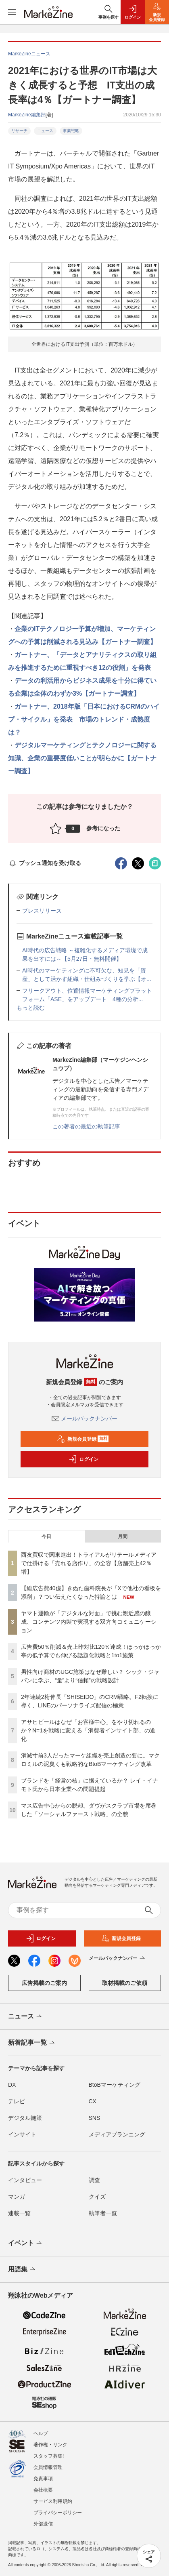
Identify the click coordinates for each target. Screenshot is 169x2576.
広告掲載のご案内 (44, 1983)
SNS (94, 2118)
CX (92, 2101)
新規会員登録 (83, 1439)
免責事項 (43, 2478)
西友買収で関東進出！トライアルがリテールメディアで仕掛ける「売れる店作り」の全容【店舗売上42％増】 (88, 1563)
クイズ (97, 2196)
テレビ (16, 2101)
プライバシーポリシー (57, 2512)
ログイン (83, 1459)
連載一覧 (19, 2213)
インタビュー (25, 2180)
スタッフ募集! (48, 2456)
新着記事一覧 (32, 2043)
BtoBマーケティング (114, 2084)
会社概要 (43, 2490)
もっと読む (31, 1007)
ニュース (45, 130)
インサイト (22, 2134)
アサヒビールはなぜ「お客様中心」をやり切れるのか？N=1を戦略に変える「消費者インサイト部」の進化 (88, 1730)
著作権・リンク (50, 2445)
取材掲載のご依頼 (124, 1983)
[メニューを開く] (12, 12)
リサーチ (19, 130)
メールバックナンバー (85, 1418)
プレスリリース (42, 910)
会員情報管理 (48, 2467)
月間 (122, 1536)
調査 (94, 2180)
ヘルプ (40, 2433)
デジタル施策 (25, 2118)
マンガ (16, 2196)
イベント (25, 2243)
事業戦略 (71, 130)
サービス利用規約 (52, 2501)
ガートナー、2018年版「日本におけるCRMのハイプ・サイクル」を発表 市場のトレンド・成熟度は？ (84, 719)
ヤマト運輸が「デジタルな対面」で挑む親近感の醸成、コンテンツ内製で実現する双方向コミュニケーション (88, 1621)
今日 (46, 1536)
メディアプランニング (117, 2134)
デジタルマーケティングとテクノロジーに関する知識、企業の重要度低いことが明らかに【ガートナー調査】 (82, 758)
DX (12, 2084)
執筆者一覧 (103, 2213)
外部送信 (43, 2524)
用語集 (22, 2270)
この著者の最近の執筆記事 (86, 1126)
